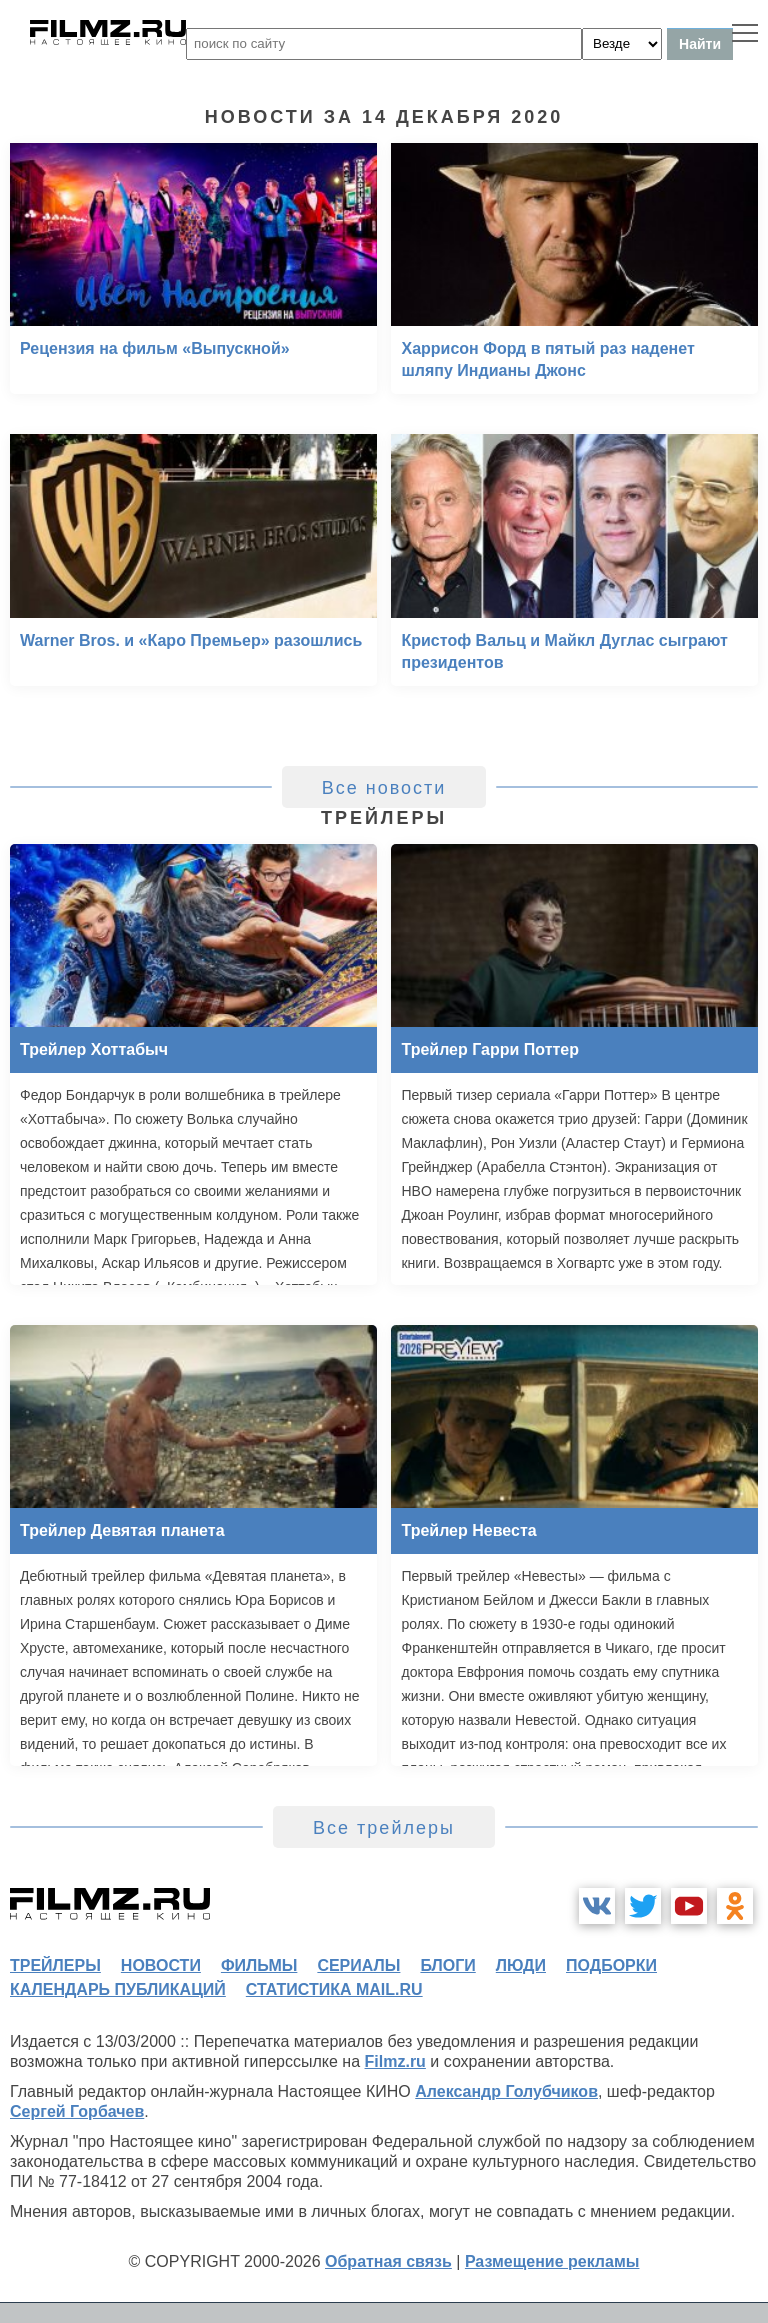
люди (521, 1965)
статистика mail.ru (334, 1989)
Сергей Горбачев (77, 2111)
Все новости (384, 788)
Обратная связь (388, 2261)
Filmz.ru (395, 2061)
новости (161, 1965)
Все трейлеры (384, 1828)
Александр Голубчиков (506, 2091)
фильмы (259, 1965)
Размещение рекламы (552, 2261)
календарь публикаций (118, 1989)
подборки (611, 1965)
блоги (447, 1965)
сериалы (358, 1965)
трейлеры (55, 1965)
